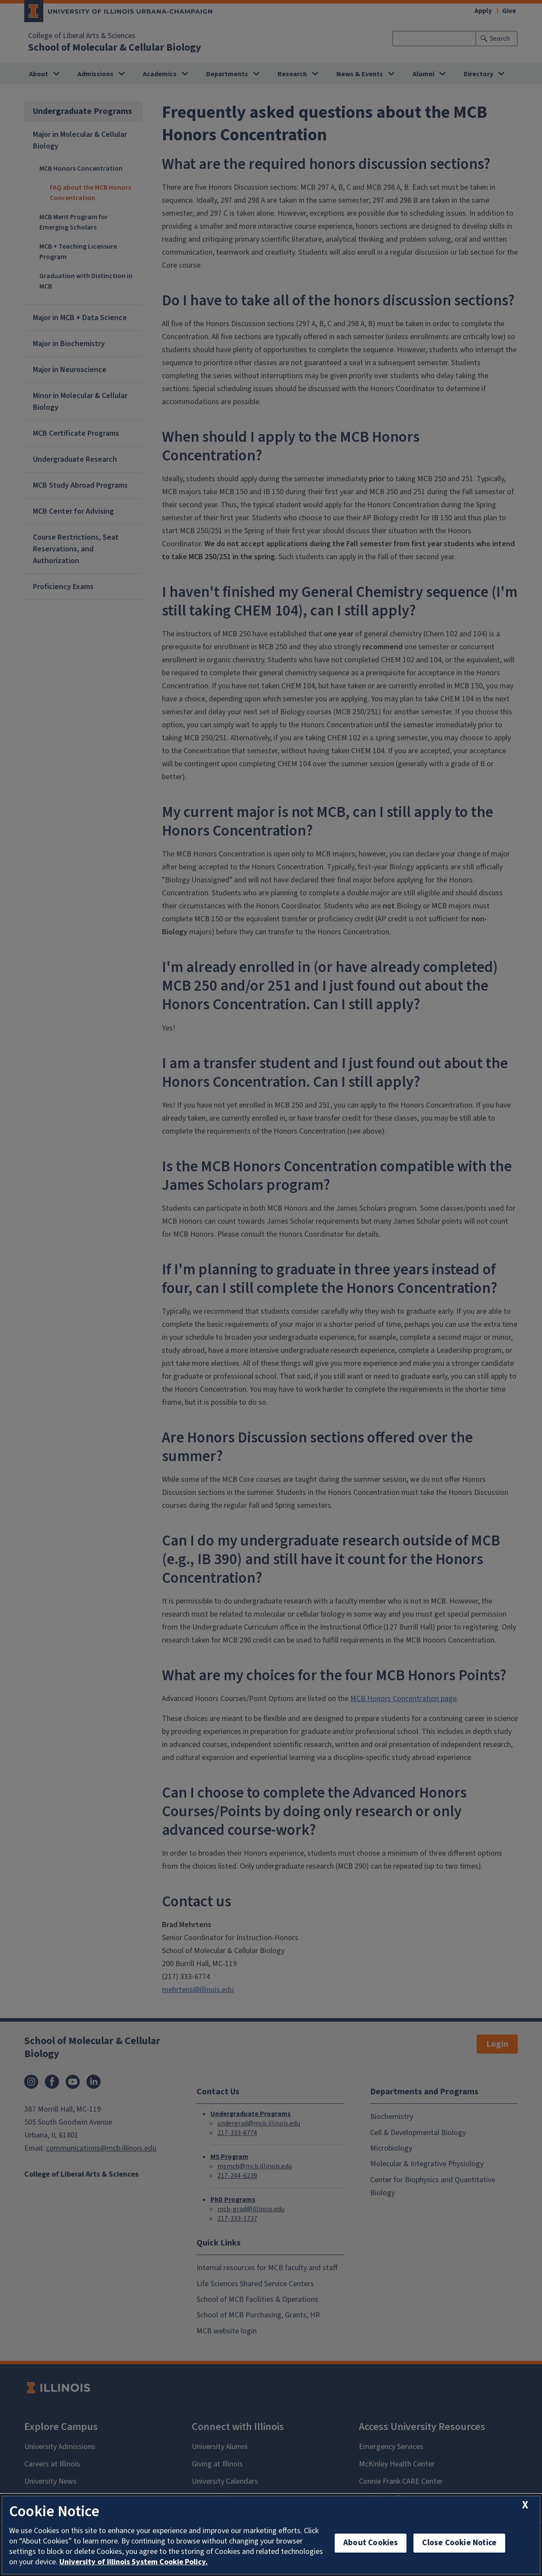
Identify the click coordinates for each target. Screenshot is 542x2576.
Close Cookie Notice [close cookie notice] (459, 2543)
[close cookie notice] (525, 2505)
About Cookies (370, 2543)
